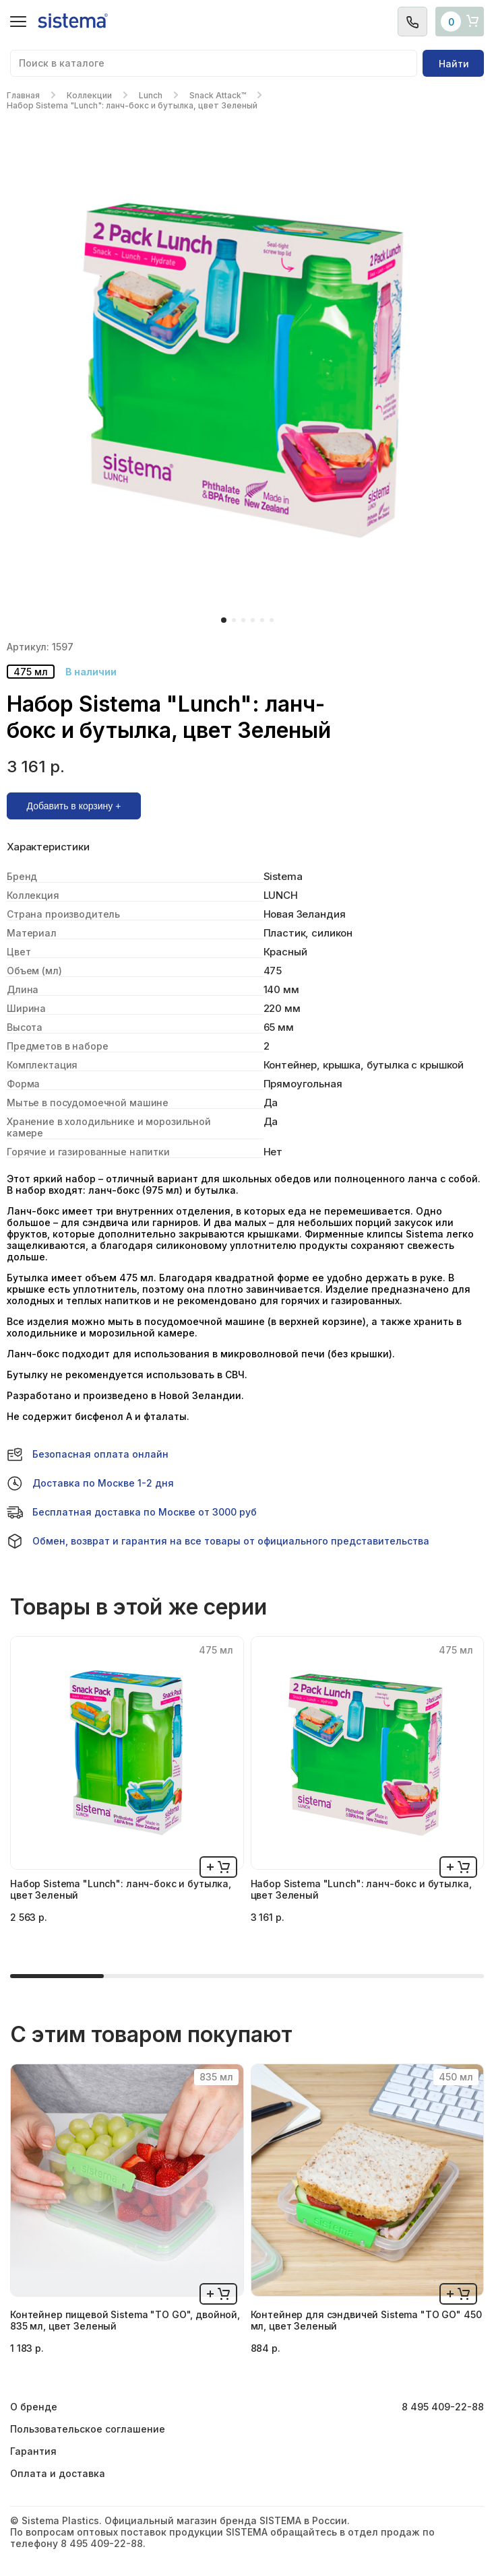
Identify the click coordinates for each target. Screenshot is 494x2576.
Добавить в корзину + (74, 806)
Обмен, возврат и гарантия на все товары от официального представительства (218, 1541)
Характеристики (48, 847)
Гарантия (33, 2451)
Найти (454, 63)
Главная (23, 95)
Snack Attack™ (217, 95)
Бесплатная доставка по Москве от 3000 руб (132, 1512)
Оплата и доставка (57, 2473)
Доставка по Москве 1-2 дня (90, 1483)
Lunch (150, 95)
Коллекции (89, 95)
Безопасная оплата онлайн (87, 1454)
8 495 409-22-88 (443, 2406)
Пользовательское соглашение (87, 2429)
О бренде (33, 2406)
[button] (223, 620)
